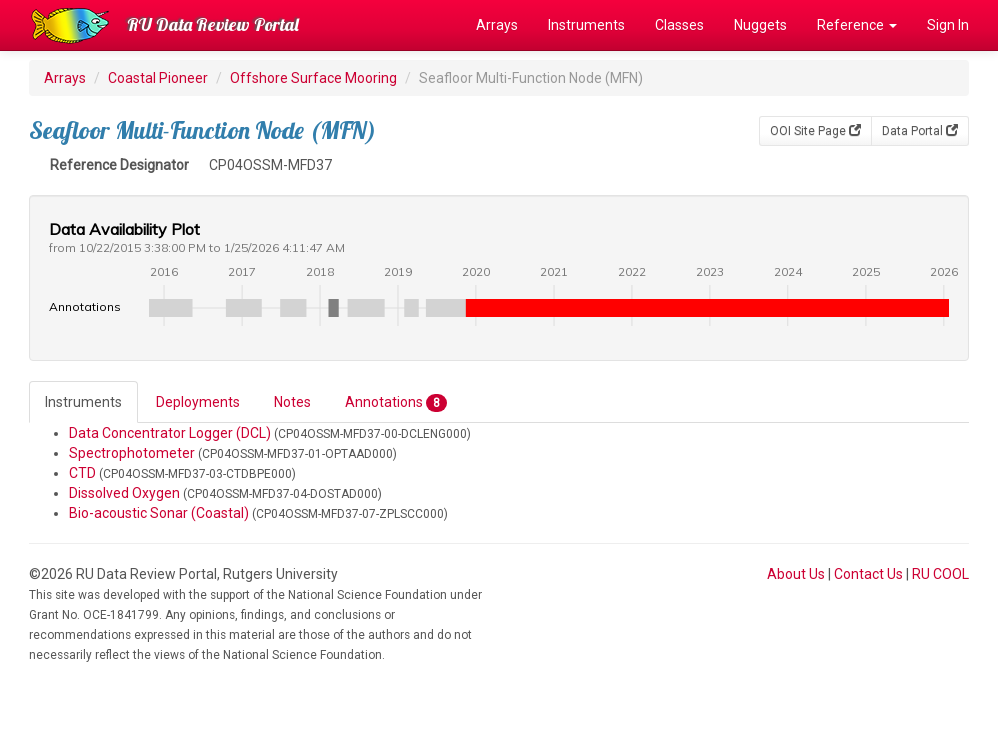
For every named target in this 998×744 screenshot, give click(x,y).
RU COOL (940, 574)
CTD (82, 473)
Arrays (497, 25)
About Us (796, 574)
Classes (679, 25)
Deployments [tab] (198, 402)
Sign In (948, 25)
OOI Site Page (815, 131)
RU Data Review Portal (213, 24)
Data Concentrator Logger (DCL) (170, 433)
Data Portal (920, 131)
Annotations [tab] (396, 403)
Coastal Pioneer (158, 78)
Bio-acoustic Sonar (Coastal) (159, 513)
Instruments (586, 25)
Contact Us (868, 574)
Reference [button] (857, 25)
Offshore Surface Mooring (313, 78)
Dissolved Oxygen (124, 493)
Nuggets (760, 25)
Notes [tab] (292, 402)
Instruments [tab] (83, 402)
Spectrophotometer (132, 453)
